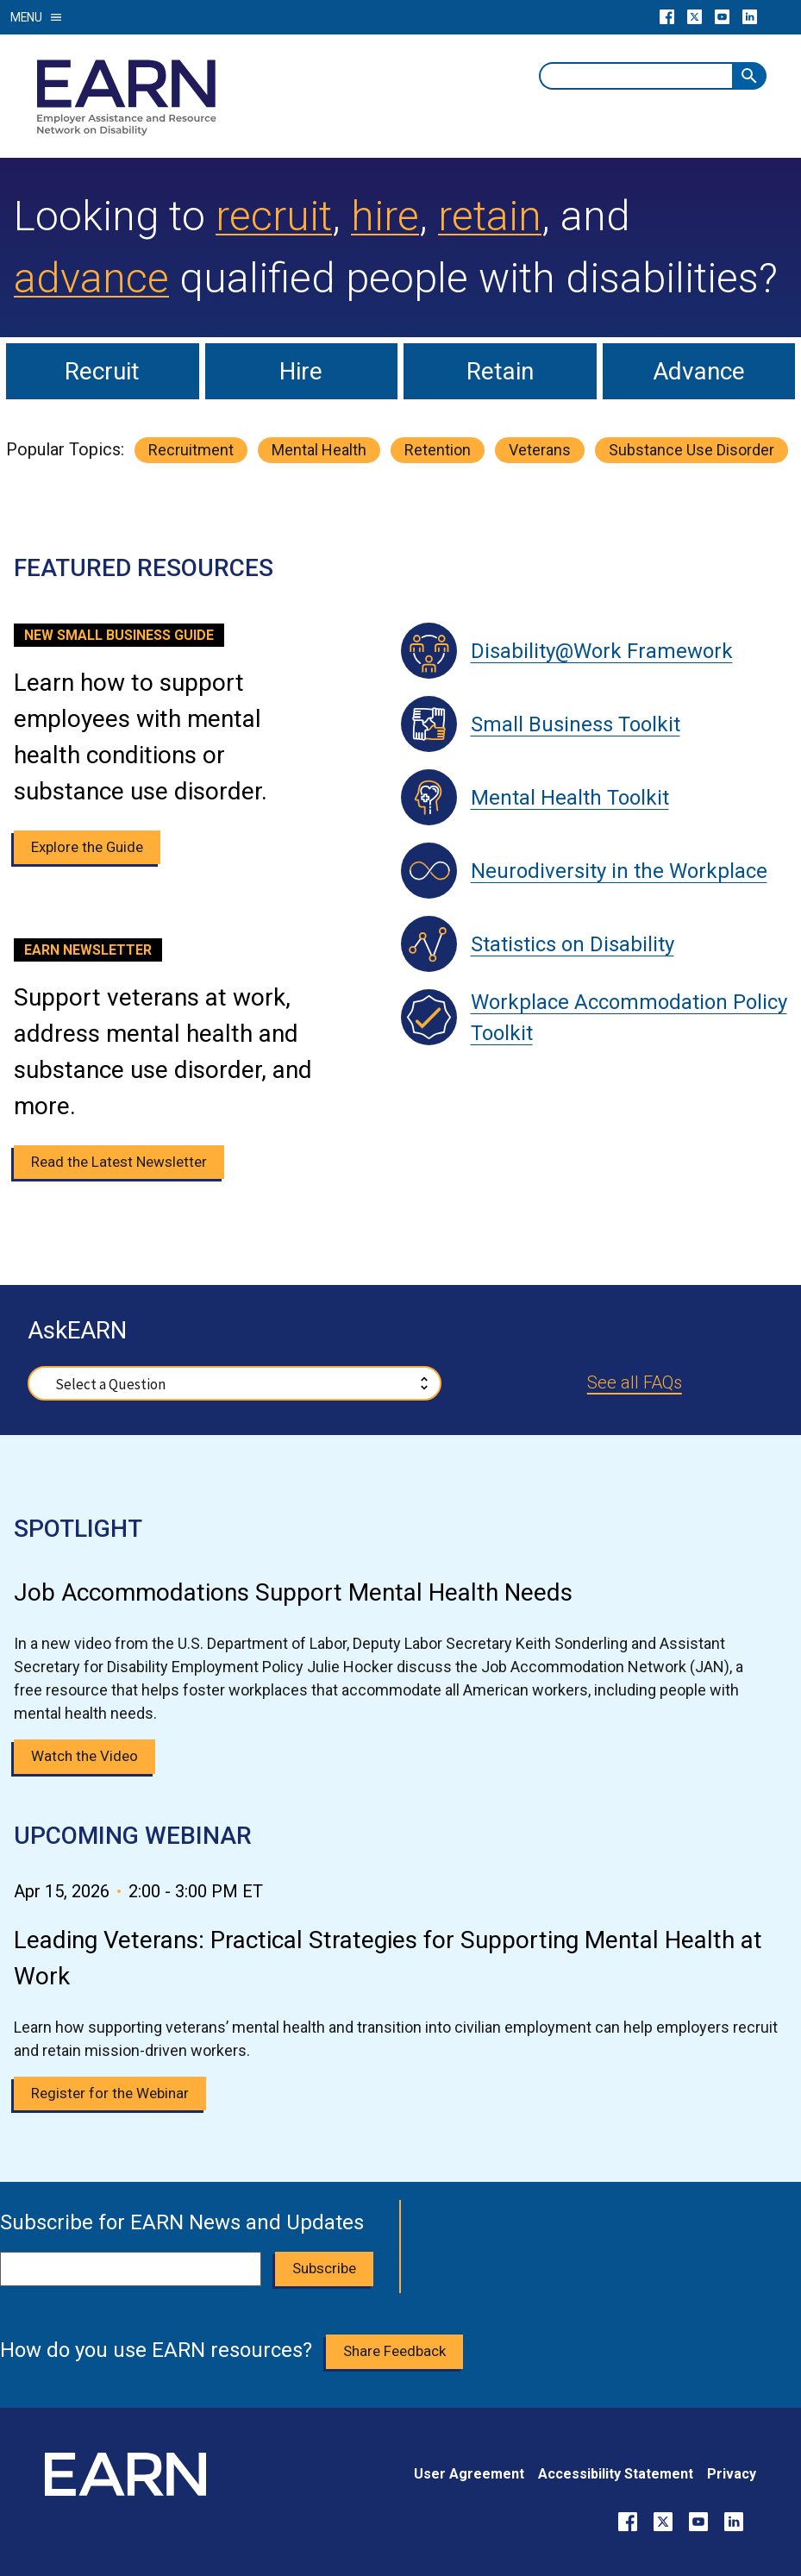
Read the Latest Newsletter (119, 1161)
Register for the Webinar (110, 2093)
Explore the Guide (87, 847)
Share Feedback (394, 2351)
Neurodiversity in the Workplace (619, 871)
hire (385, 216)
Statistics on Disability (572, 944)
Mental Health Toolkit (570, 798)
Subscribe (324, 2268)
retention (437, 450)
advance (91, 278)
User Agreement (469, 2474)
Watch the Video (84, 1755)
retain (489, 216)
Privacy (731, 2474)
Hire (300, 371)
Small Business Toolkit (575, 724)
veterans (540, 450)
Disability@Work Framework (602, 651)
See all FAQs (634, 1382)
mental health (319, 450)
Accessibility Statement (615, 2474)
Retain (500, 371)
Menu (36, 17)
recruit (274, 216)
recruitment (191, 450)
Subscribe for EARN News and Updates (182, 2222)
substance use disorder (691, 450)
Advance (699, 371)
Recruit (102, 371)
